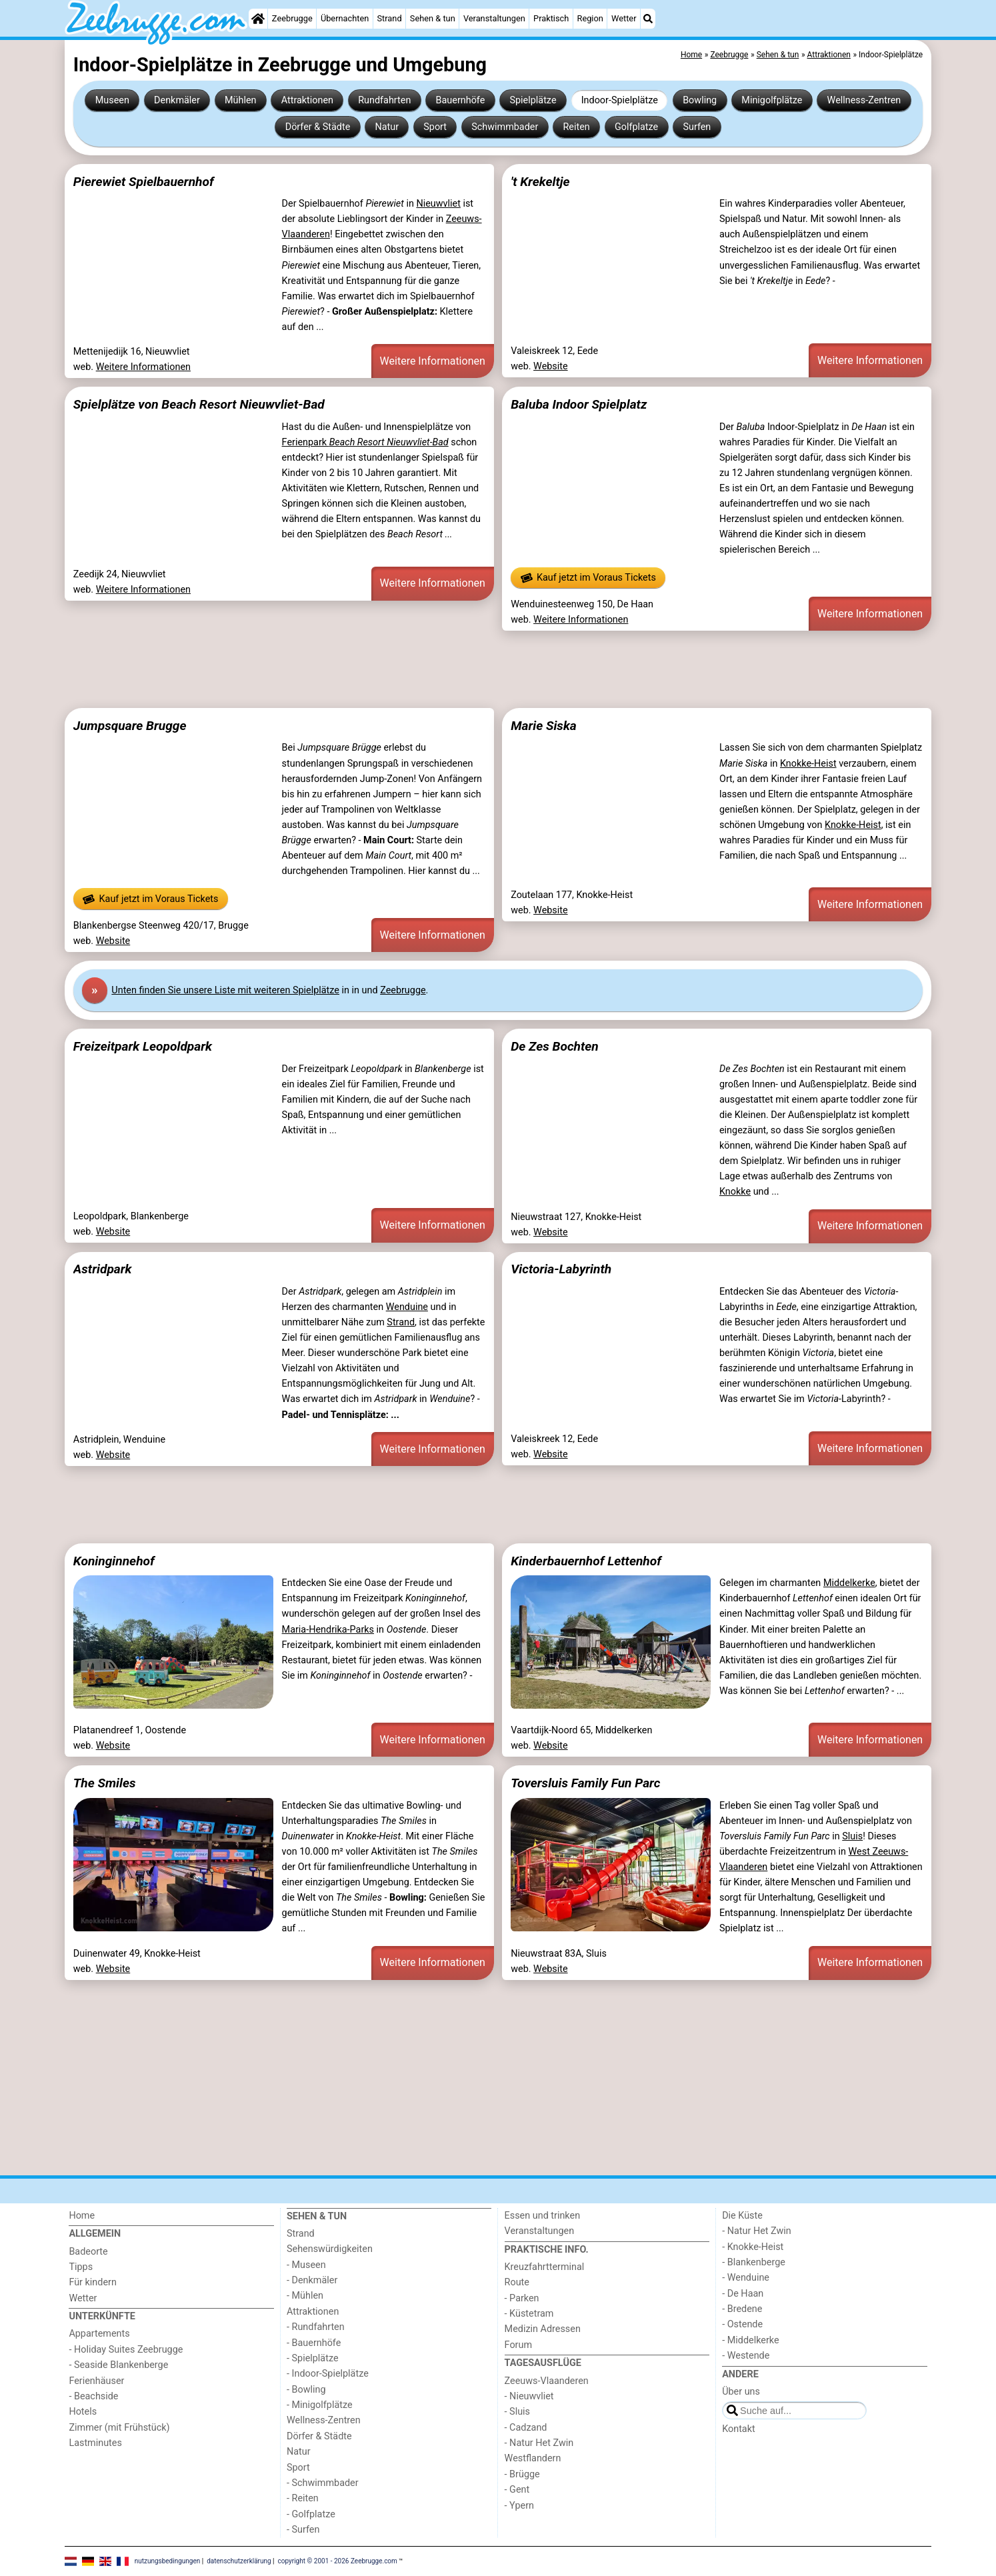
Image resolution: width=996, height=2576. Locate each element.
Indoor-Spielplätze (619, 100)
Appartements (99, 2333)
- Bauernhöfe (314, 2343)
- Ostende (742, 2324)
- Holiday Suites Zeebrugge (126, 2349)
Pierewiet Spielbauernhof (143, 181)
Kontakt (738, 2429)
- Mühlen (305, 2295)
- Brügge (522, 2474)
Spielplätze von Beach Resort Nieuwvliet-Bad (199, 404)
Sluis (852, 1836)
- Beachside (93, 2396)
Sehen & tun (432, 18)
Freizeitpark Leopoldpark (142, 1046)
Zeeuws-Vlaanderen (547, 2381)
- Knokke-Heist (752, 2247)
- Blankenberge (753, 2262)
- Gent (517, 2489)
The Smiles (104, 1783)
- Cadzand (526, 2427)
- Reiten (303, 2498)
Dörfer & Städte (318, 127)
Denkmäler (177, 100)
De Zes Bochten (555, 1046)
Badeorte (88, 2251)
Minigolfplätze (771, 100)
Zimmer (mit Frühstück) (119, 2427)
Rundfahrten (384, 100)
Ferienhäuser (96, 2381)
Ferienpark (365, 442)
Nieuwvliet (438, 203)
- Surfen (303, 2529)
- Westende (745, 2355)
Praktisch (551, 18)
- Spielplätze (313, 2358)
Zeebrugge (292, 18)
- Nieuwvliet (529, 2396)
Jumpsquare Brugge (130, 725)
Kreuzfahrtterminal (545, 2267)
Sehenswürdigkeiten (330, 2249)
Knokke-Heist (808, 763)
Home (82, 2215)
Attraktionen (307, 100)
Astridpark (102, 1269)
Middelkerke (849, 1583)
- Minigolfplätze (320, 2405)
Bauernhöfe (460, 100)
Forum (518, 2345)
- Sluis (517, 2411)
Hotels (83, 2411)
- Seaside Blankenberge (118, 2365)
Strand (389, 18)
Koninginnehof (114, 1561)
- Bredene (742, 2309)
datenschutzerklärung (239, 2561)
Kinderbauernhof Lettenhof (586, 1561)
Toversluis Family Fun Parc (585, 1783)
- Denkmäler (312, 2280)
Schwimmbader (504, 127)
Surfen (697, 127)
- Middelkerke (750, 2340)
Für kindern (93, 2282)
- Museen (306, 2265)
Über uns (741, 2391)
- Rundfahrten (316, 2327)
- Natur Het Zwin (539, 2443)
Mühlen (241, 100)
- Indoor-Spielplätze (328, 2373)
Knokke (735, 1191)
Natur (387, 127)
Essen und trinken (543, 2215)
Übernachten (345, 18)
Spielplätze (532, 100)
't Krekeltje (540, 181)
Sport (435, 127)
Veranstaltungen (494, 18)
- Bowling (306, 2389)
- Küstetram (529, 2313)
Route (517, 2282)
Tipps (81, 2267)
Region (590, 18)
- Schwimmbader (323, 2483)
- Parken (522, 2298)
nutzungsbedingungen (168, 2561)
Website (550, 366)
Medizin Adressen (543, 2329)
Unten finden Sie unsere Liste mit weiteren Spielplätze (225, 990)
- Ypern (519, 2505)
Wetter (623, 18)
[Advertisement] (465, 669)
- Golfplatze (311, 2514)
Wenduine (407, 1307)
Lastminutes (95, 2443)
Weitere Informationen (143, 367)
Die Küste (742, 2215)
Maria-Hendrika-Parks (328, 1629)
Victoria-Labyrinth (561, 1269)
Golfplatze (636, 127)
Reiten (576, 127)
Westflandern (533, 2458)
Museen (112, 100)
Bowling (700, 100)
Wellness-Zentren (864, 100)
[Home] (258, 19)
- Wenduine (745, 2277)
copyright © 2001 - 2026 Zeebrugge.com (337, 2561)
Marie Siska (544, 725)
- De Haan (742, 2293)
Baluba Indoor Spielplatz (579, 404)
